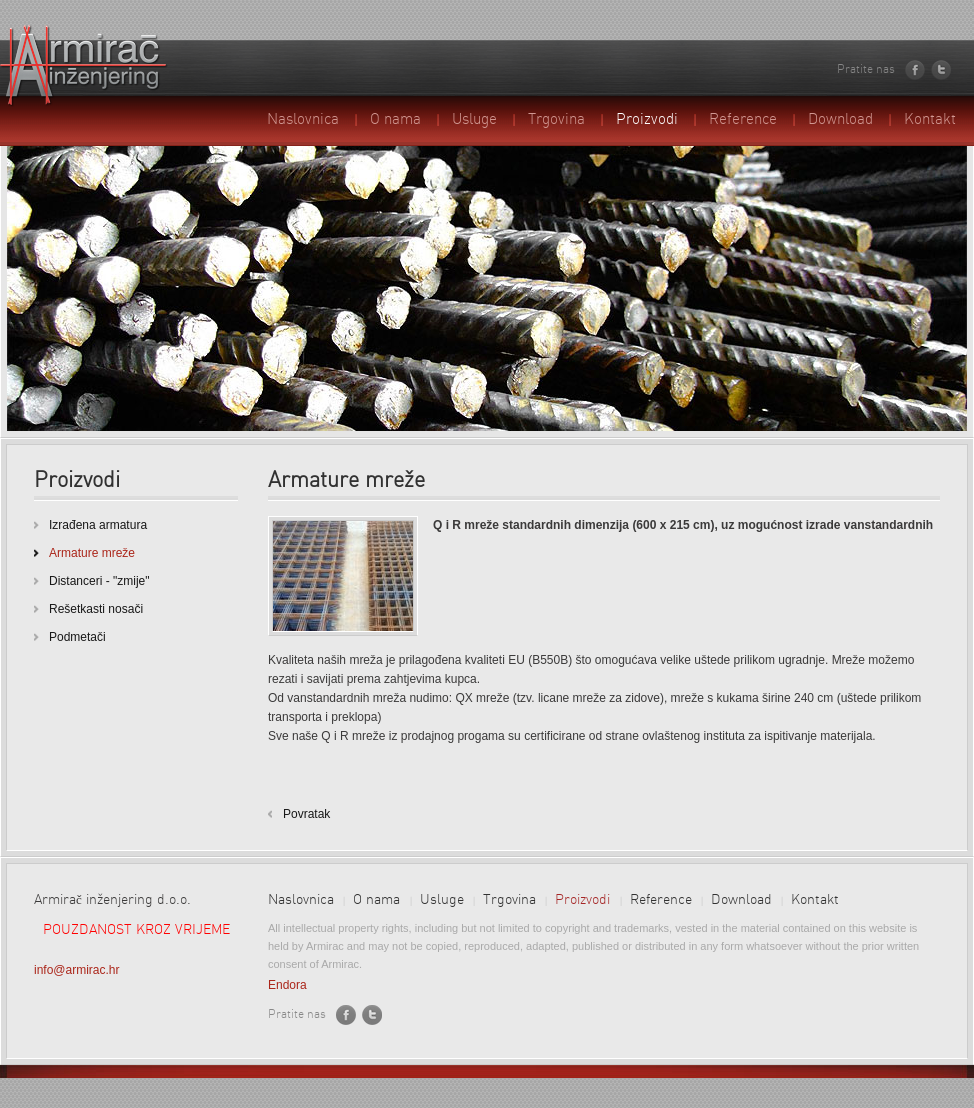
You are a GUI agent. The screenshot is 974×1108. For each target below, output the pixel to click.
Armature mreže (92, 553)
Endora (287, 985)
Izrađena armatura (98, 525)
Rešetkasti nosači (96, 609)
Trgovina (556, 120)
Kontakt (930, 120)
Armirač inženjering (84, 66)
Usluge (474, 120)
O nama (395, 120)
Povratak (306, 814)
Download (840, 120)
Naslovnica (303, 120)
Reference (743, 120)
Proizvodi (647, 120)
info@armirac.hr (77, 970)
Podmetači (77, 637)
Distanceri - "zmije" (99, 581)
